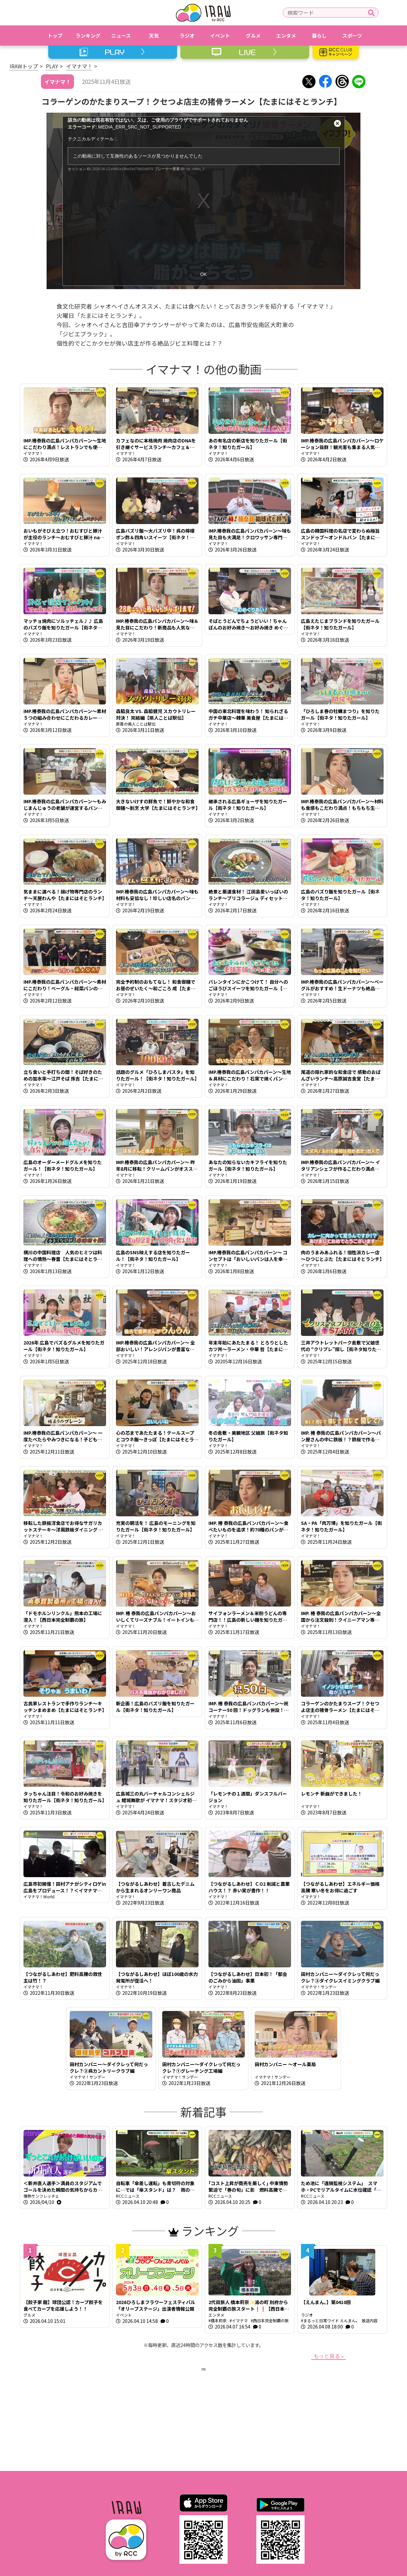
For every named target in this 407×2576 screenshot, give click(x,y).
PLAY (52, 66)
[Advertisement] (203, 2418)
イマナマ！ (79, 66)
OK (203, 274)
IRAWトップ (24, 66)
